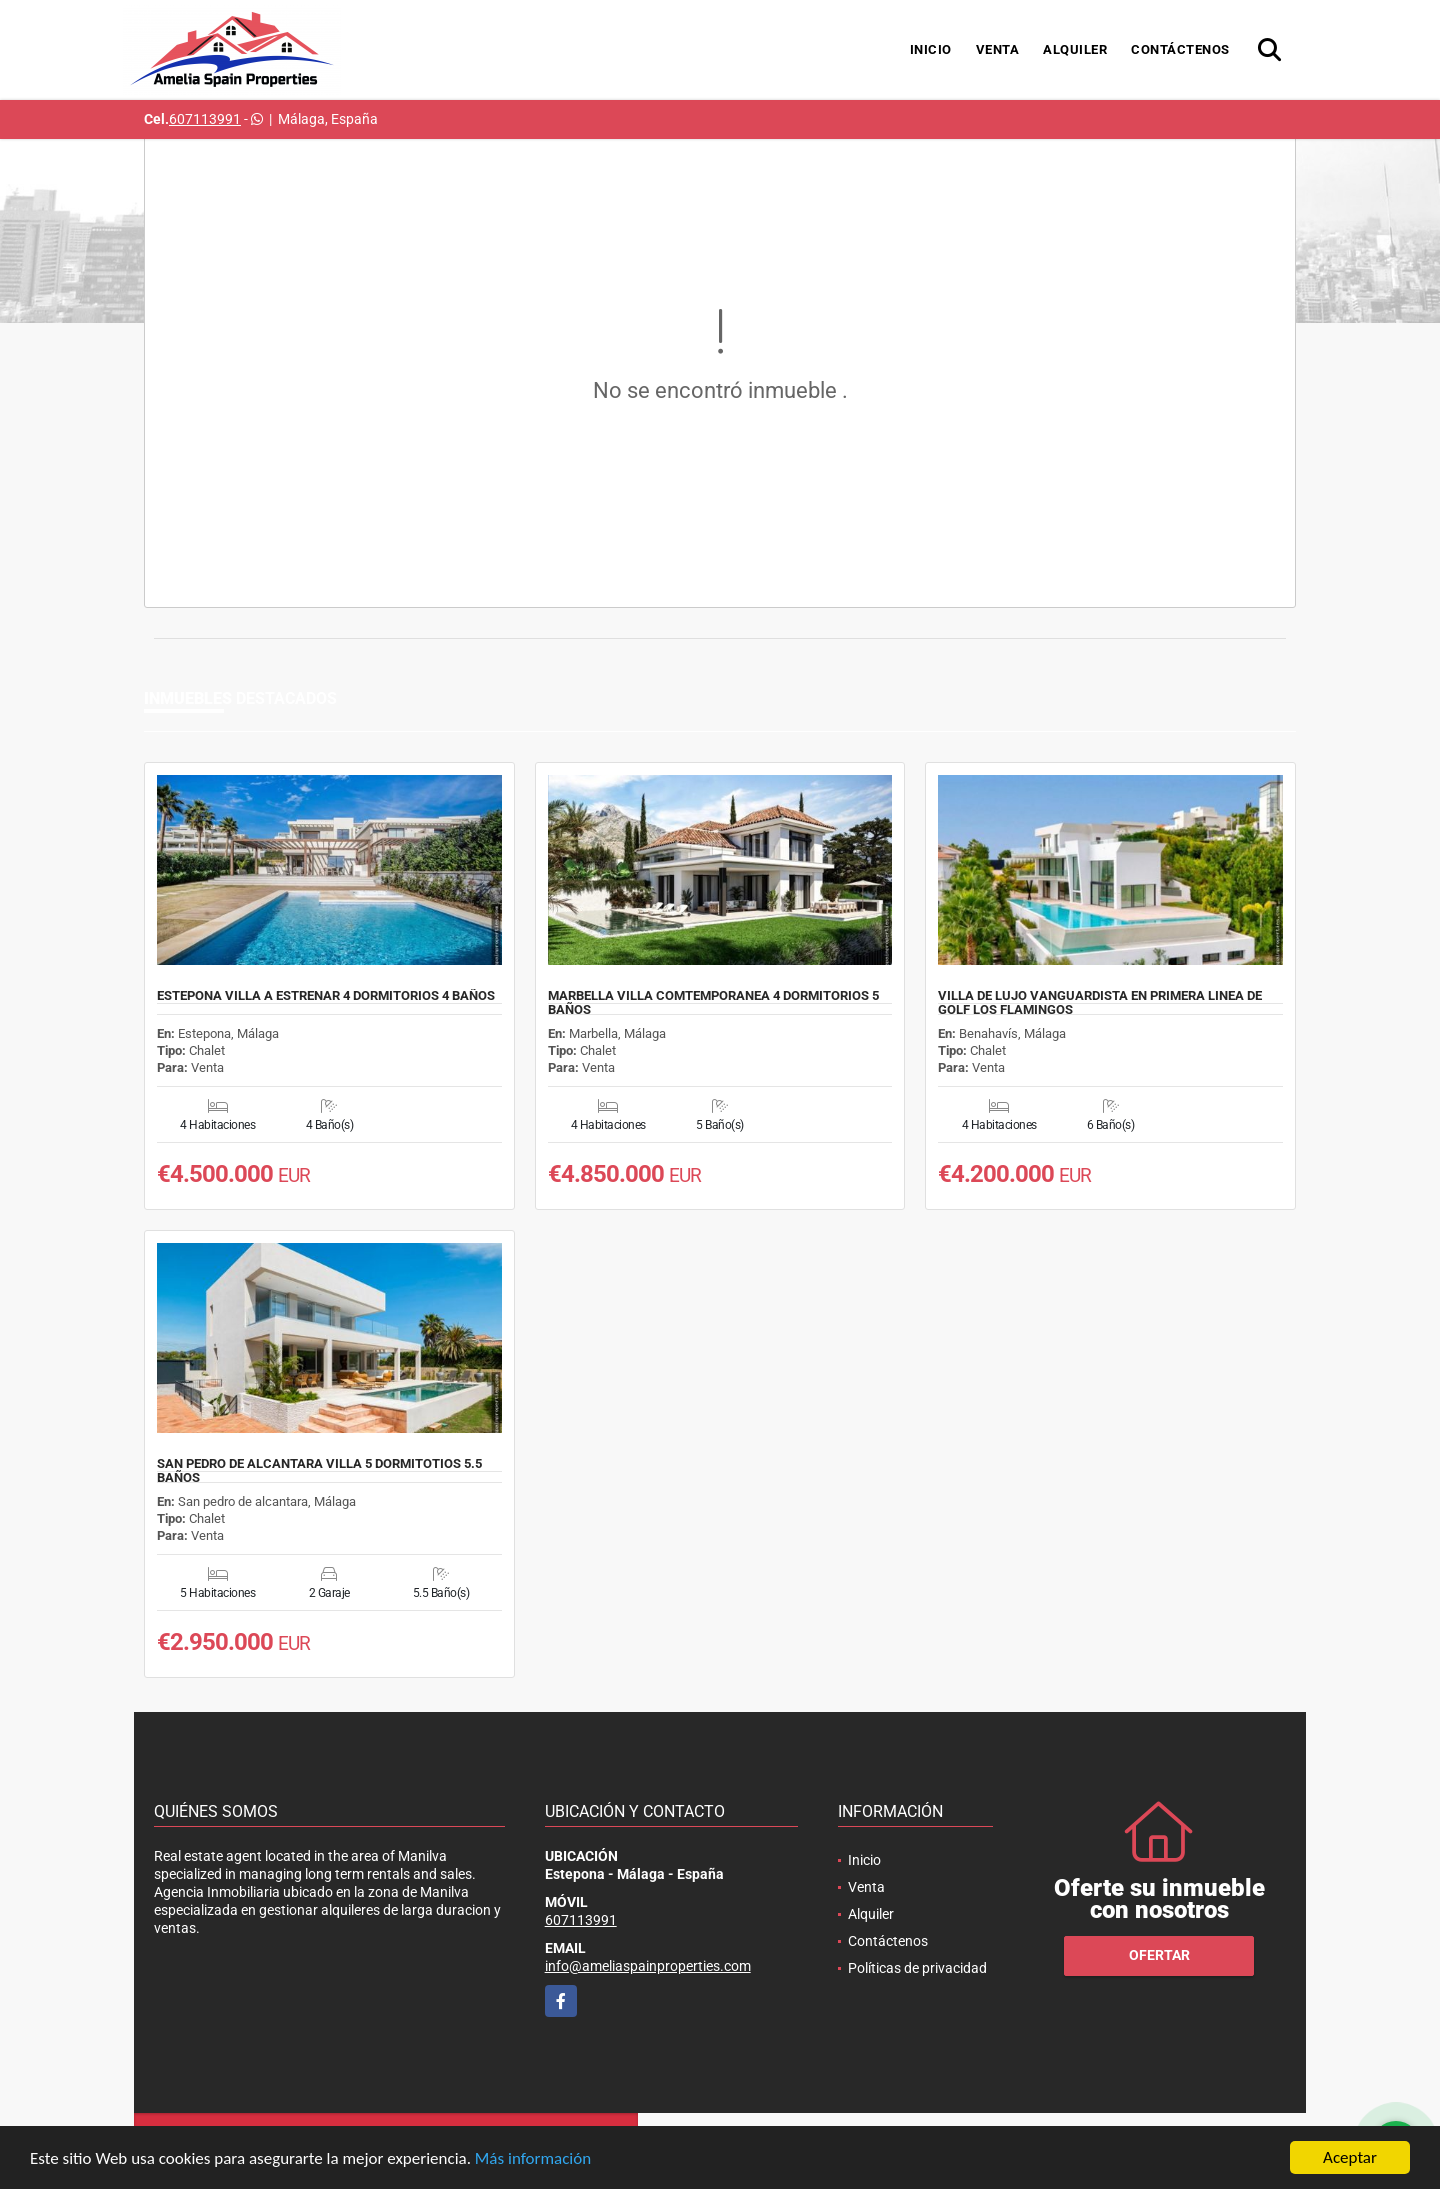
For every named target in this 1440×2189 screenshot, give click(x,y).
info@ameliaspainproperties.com (648, 1966)
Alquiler (1075, 49)
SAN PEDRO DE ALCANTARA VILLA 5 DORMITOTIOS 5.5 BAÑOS (319, 1471)
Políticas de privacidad (917, 1968)
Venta (998, 49)
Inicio (931, 49)
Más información (533, 2158)
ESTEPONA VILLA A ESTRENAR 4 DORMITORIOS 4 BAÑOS (326, 996)
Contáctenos (1180, 49)
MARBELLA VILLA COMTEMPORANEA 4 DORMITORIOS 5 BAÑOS (713, 1003)
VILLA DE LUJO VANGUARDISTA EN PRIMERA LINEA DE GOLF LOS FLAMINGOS (1100, 1003)
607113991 (205, 119)
